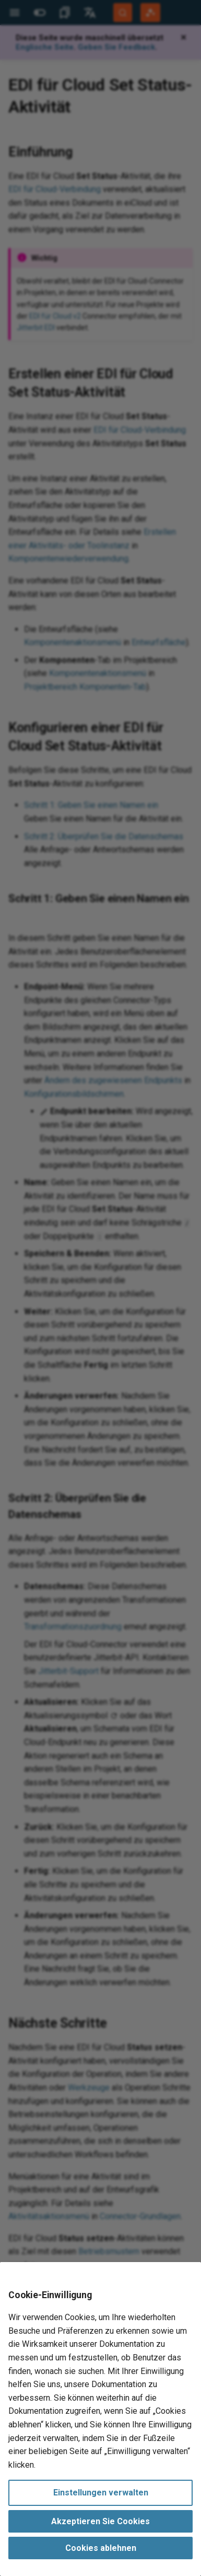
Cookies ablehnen (100, 2548)
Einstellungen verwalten (100, 2493)
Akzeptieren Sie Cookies (100, 2521)
